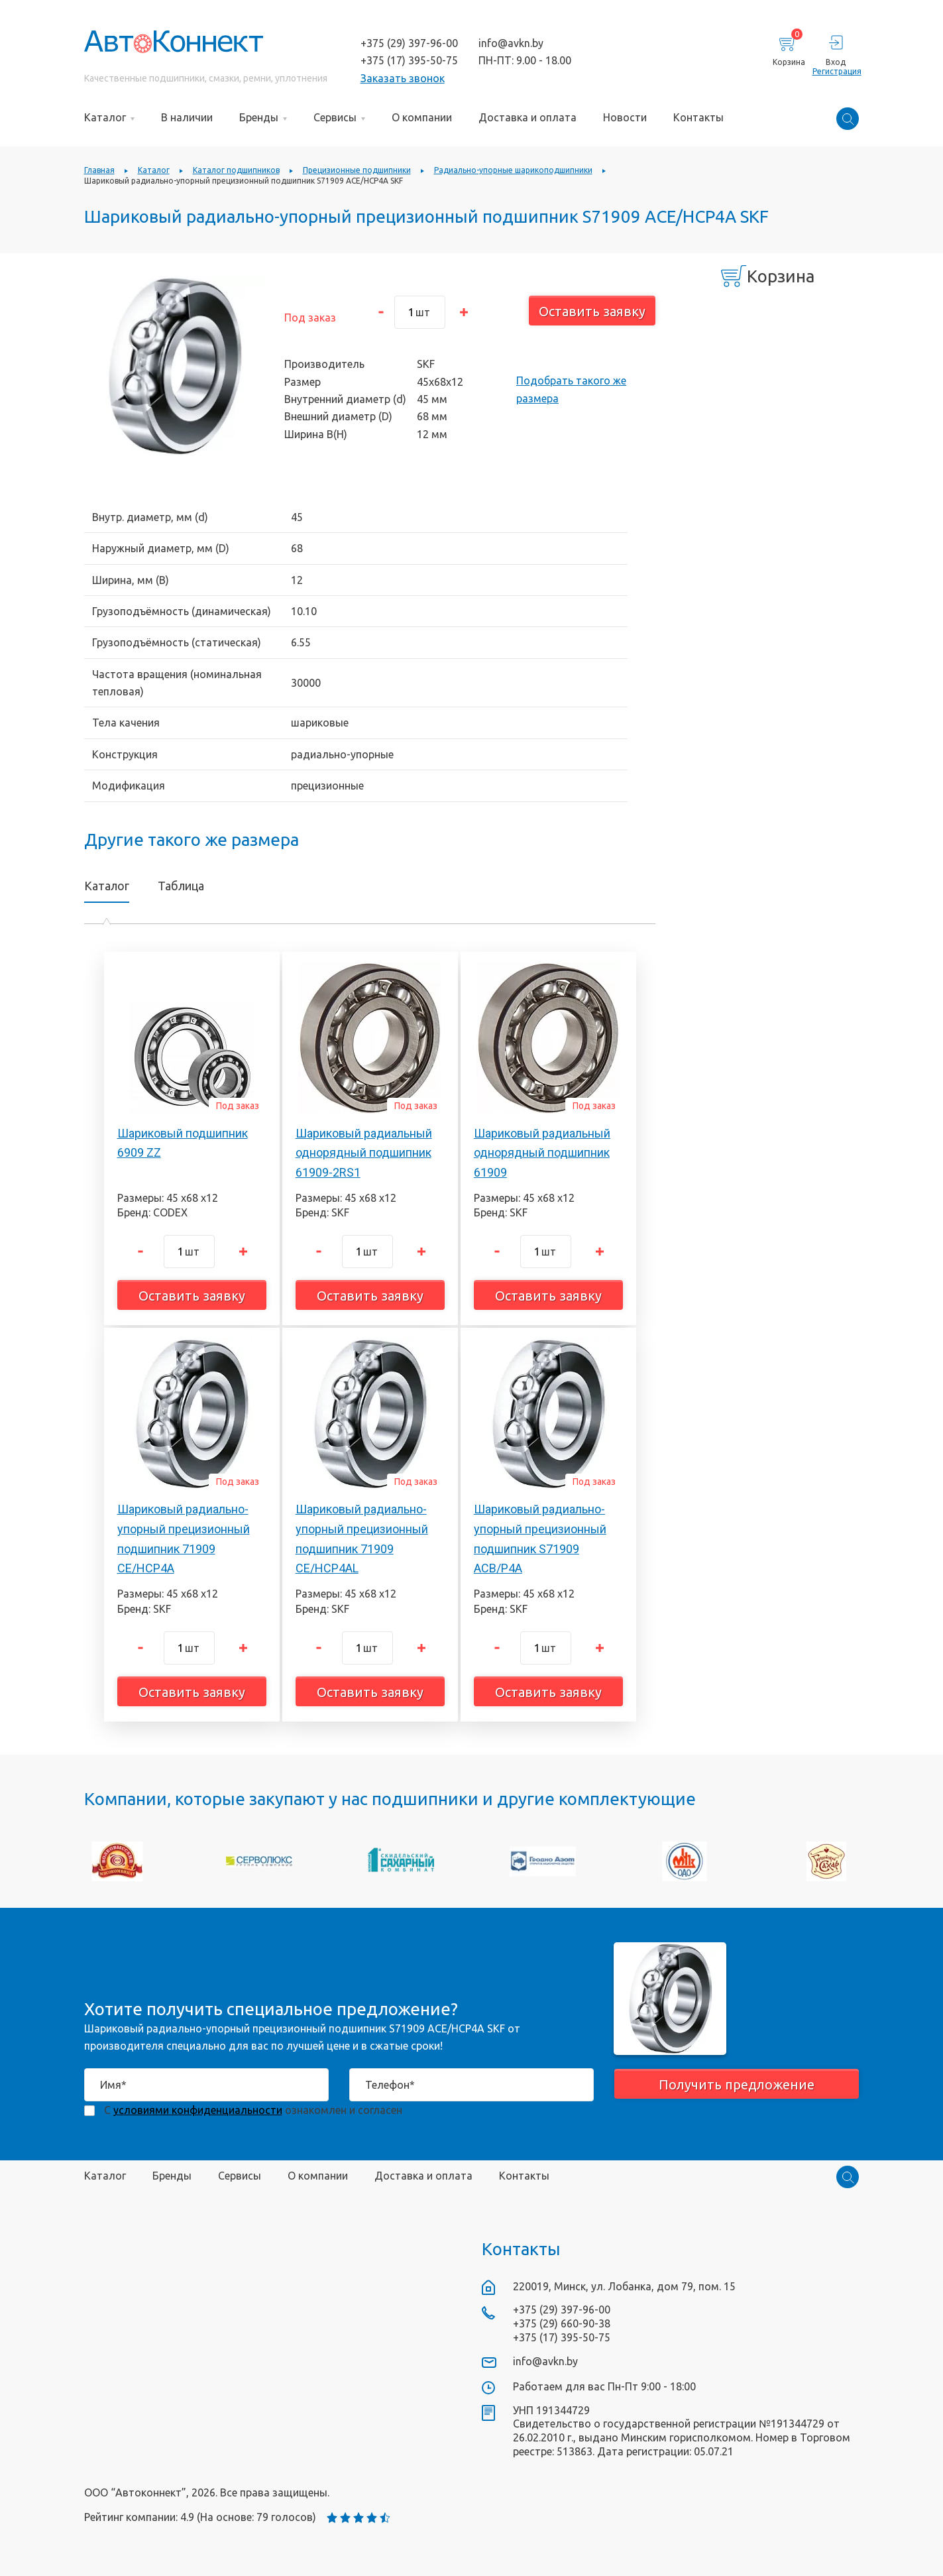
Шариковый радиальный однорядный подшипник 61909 (542, 1152)
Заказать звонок (403, 78)
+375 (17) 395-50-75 (409, 60)
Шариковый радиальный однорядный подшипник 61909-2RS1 (364, 1152)
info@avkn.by (510, 43)
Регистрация (836, 71)
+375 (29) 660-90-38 (561, 2323)
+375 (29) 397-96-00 (409, 43)
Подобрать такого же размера (571, 389)
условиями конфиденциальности (197, 2110)
